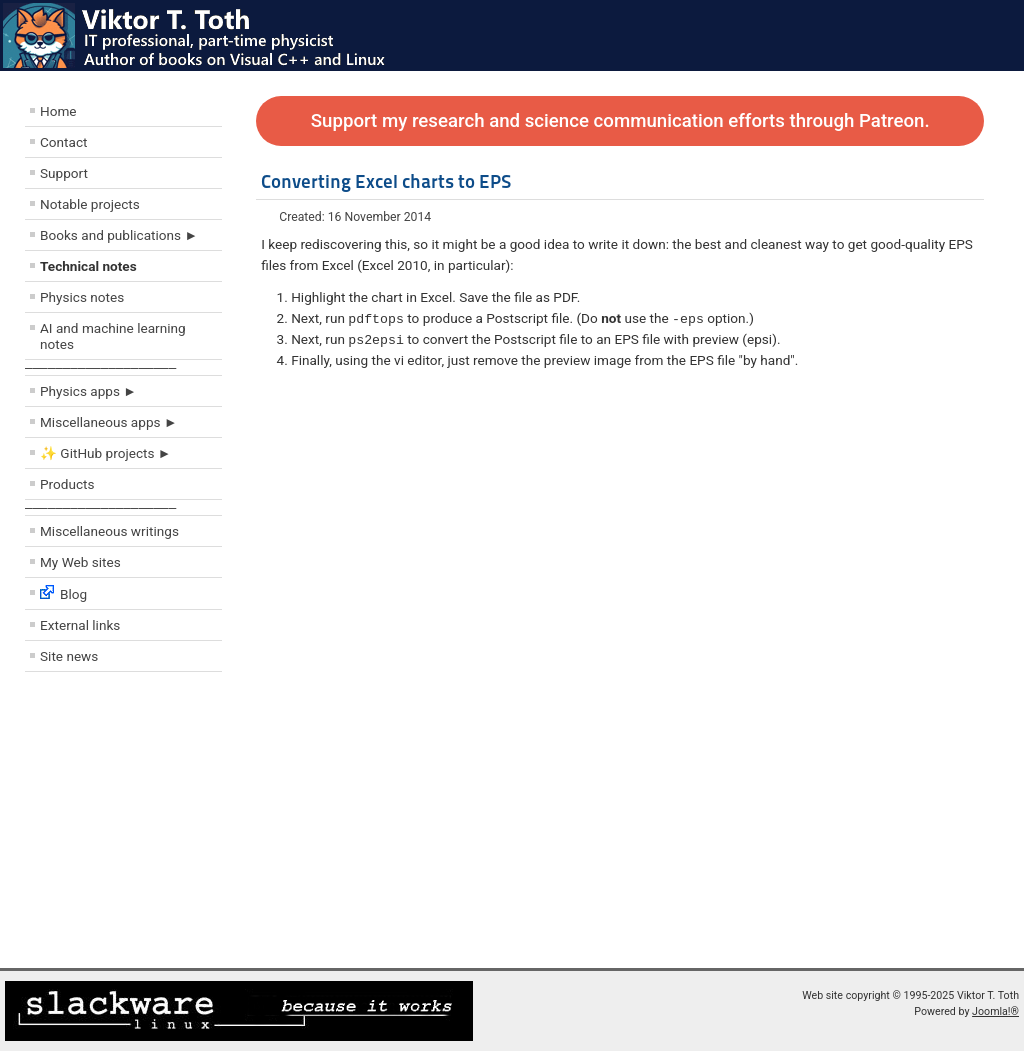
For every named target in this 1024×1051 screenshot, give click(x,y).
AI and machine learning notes (113, 336)
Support (64, 173)
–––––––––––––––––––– (100, 367)
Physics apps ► (88, 391)
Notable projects (90, 204)
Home (58, 111)
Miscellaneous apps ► (108, 422)
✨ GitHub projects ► (105, 453)
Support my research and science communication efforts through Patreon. (620, 121)
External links (80, 625)
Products (67, 484)
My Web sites (80, 562)
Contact (64, 142)
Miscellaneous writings (109, 531)
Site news (69, 656)
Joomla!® (995, 1011)
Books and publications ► (119, 235)
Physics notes (82, 297)
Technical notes (88, 266)
